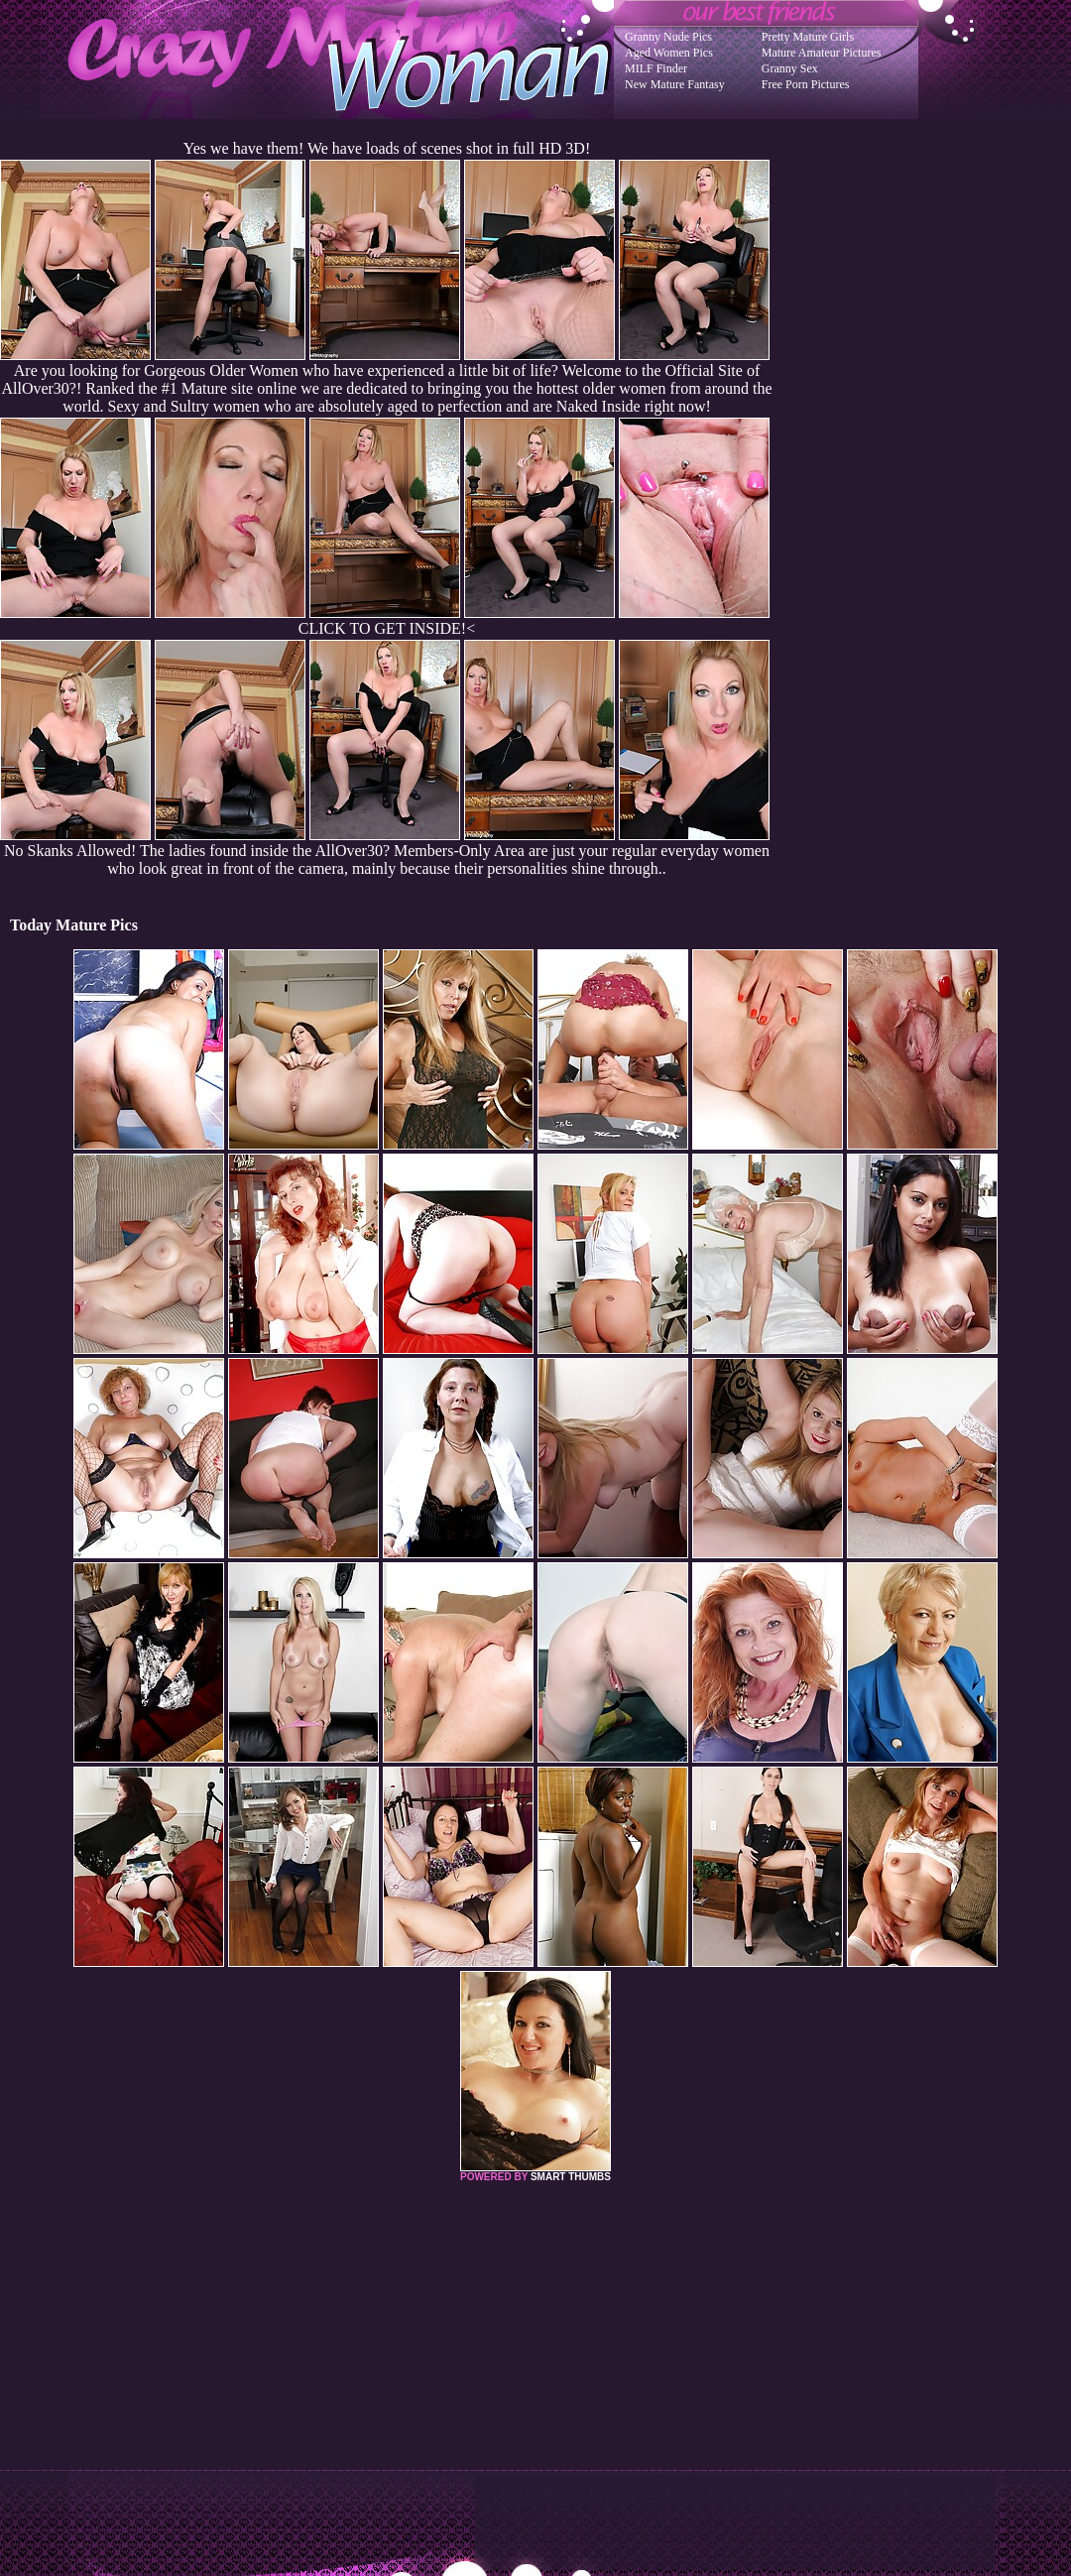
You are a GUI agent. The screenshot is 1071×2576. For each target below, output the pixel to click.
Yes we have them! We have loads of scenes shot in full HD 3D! (386, 148)
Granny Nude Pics (668, 37)
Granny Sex (790, 68)
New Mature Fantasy (675, 84)
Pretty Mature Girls (808, 37)
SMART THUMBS (571, 2176)
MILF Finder (656, 68)
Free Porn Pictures (806, 84)
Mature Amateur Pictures (822, 53)
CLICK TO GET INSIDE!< (386, 628)
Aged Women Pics (669, 53)
